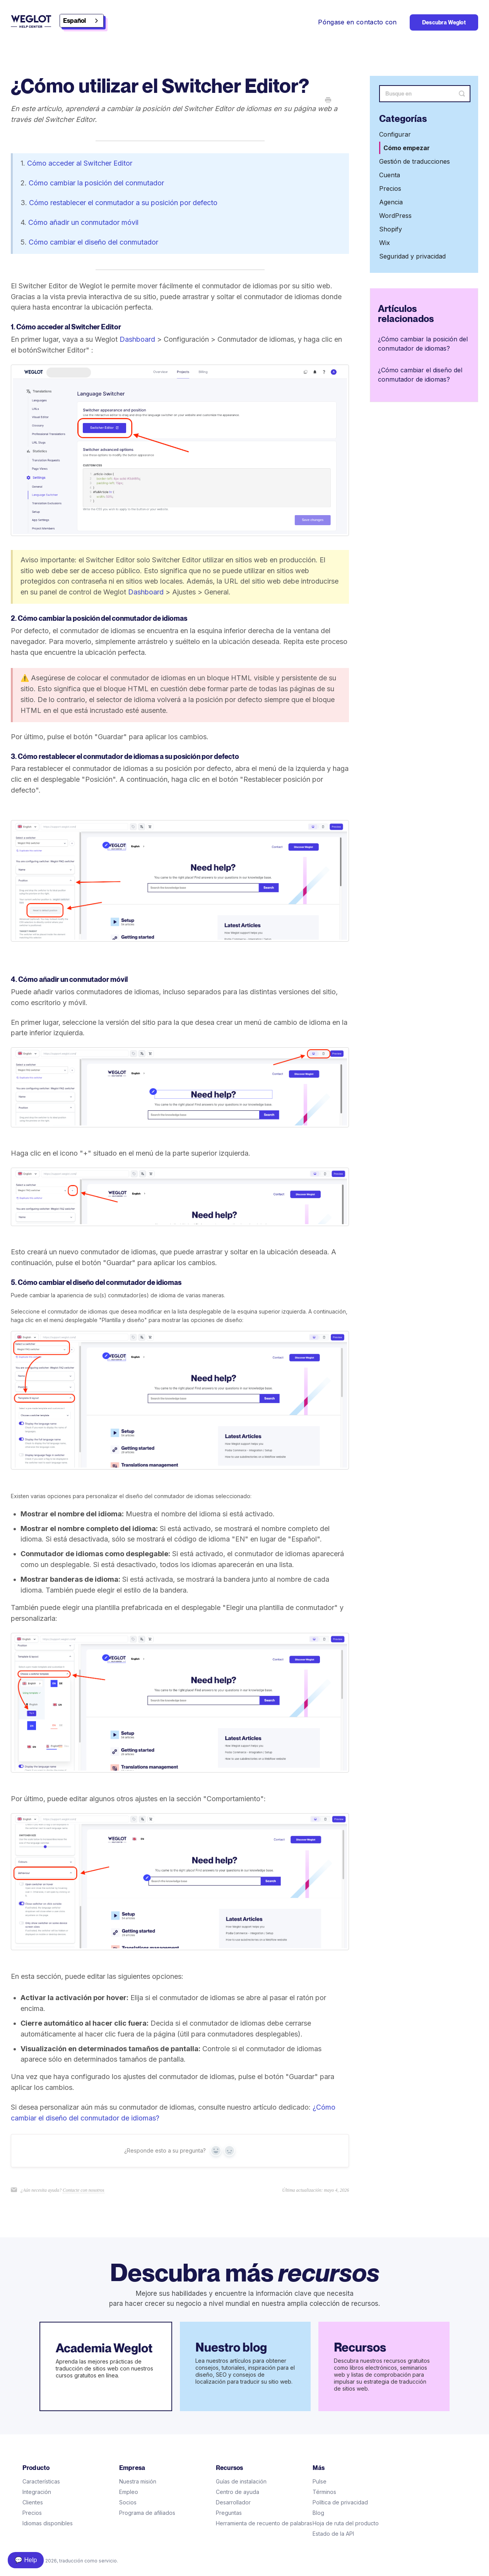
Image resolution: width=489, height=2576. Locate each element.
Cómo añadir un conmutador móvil (83, 222)
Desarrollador (233, 2502)
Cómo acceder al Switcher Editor (79, 163)
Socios (128, 2502)
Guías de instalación (241, 2481)
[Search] (425, 93)
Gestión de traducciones (414, 161)
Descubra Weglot (444, 22)
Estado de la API (333, 2533)
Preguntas (229, 2512)
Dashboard (137, 339)
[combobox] (81, 20)
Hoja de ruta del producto (346, 2523)
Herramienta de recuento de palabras (264, 2523)
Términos (324, 2492)
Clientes (32, 2502)
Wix (384, 243)
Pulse (320, 2481)
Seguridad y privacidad (412, 256)
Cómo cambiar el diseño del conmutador (93, 242)
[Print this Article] (328, 100)
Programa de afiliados (147, 2512)
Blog (318, 2512)
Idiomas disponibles (47, 2523)
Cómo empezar (406, 148)
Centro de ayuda (237, 2492)
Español (74, 20)
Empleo (128, 2492)
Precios (390, 188)
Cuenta (389, 175)
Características (41, 2481)
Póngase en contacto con (357, 22)
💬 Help (26, 2560)
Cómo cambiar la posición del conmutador (96, 183)
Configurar (395, 134)
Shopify (390, 229)
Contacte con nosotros (83, 2190)
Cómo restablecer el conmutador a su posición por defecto (123, 203)
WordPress (395, 215)
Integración (36, 2492)
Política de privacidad (340, 2502)
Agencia (391, 202)
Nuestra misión (137, 2481)
